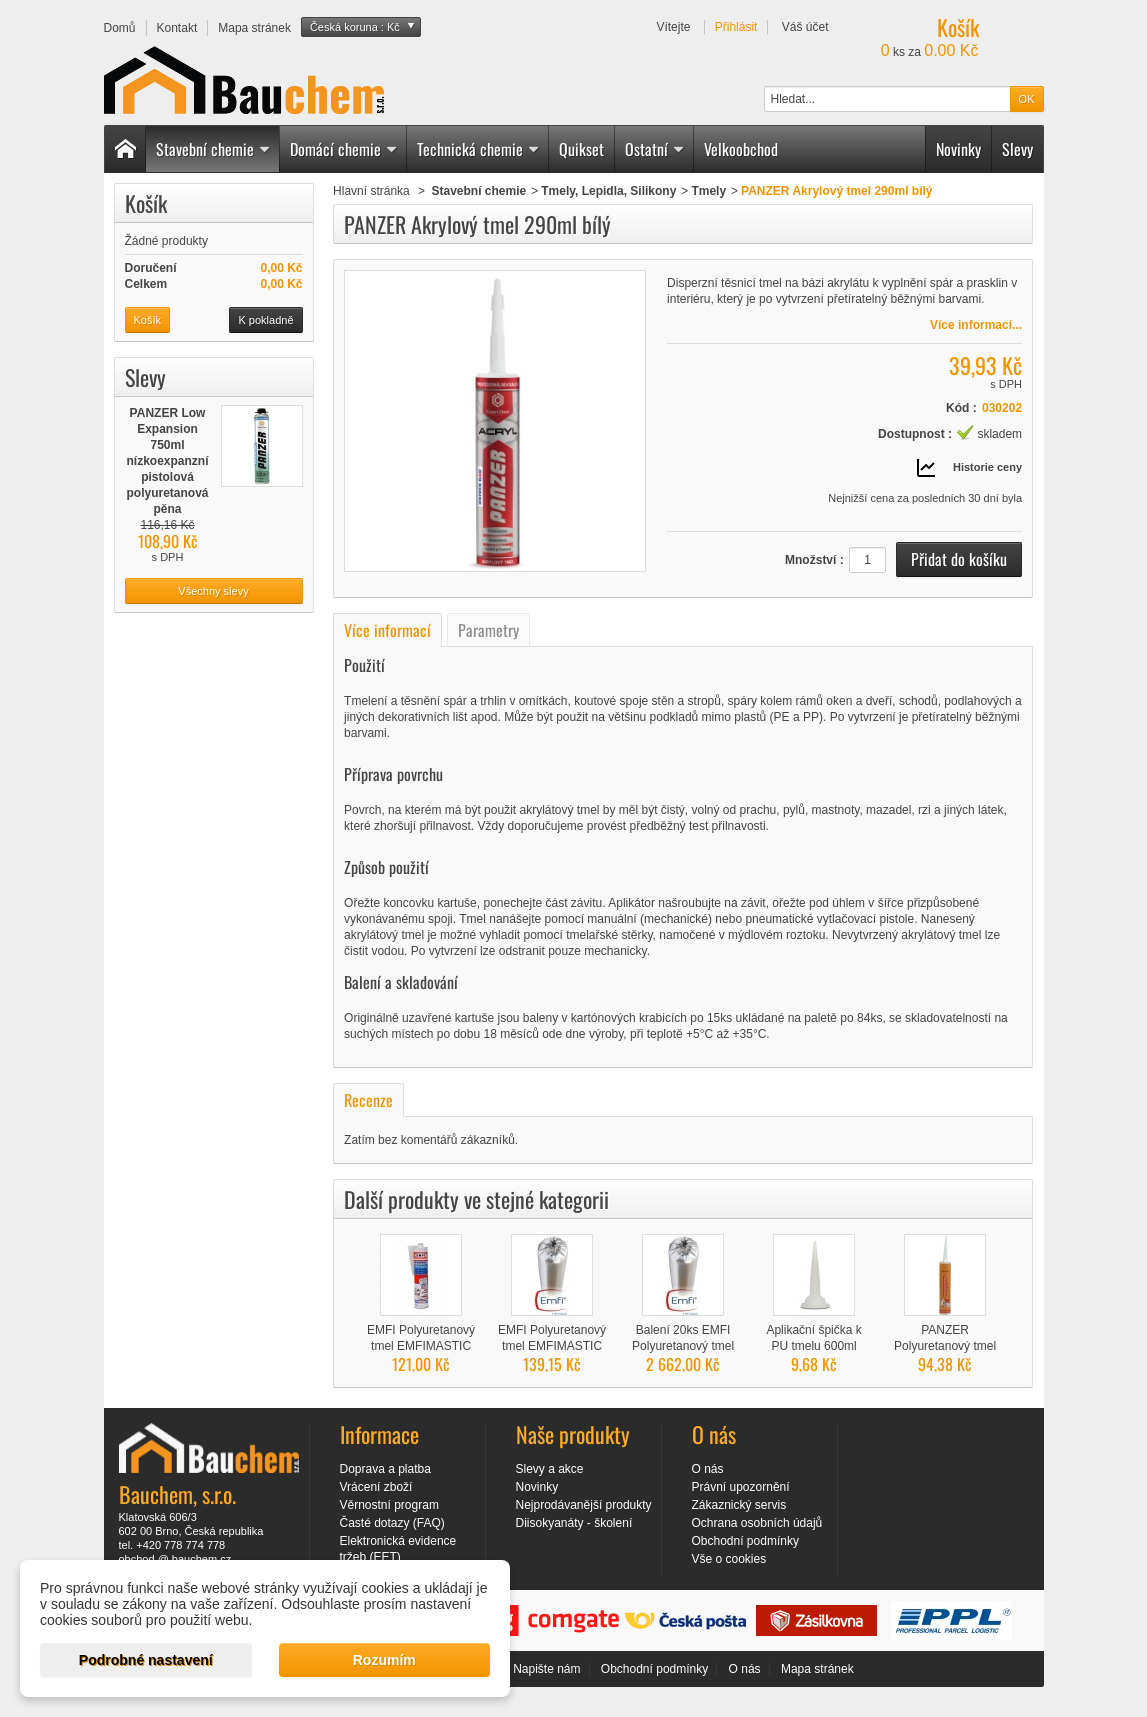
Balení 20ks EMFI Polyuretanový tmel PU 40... (683, 1346)
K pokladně (265, 320)
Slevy (1017, 149)
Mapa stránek (817, 1669)
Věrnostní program (389, 1505)
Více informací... (976, 325)
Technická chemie (478, 149)
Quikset (581, 149)
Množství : (814, 560)
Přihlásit (736, 27)
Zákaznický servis (739, 1505)
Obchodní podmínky (745, 1541)
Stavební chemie (213, 149)
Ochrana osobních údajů (757, 1523)
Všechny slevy (213, 591)
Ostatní (655, 149)
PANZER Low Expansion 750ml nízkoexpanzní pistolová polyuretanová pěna (167, 461)
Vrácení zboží (376, 1487)
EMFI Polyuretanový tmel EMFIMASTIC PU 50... (421, 1346)
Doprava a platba (385, 1469)
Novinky (958, 149)
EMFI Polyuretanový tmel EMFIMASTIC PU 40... (552, 1346)
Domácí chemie (344, 149)
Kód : (961, 408)
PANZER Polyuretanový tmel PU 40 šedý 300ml (945, 1346)
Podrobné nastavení (146, 1660)
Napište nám (546, 1669)
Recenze (368, 1100)
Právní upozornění (741, 1487)
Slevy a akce (550, 1469)
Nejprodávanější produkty (584, 1505)
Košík (146, 203)
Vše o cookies (729, 1559)
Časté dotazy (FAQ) (392, 1523)
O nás (708, 1469)
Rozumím (384, 1660)
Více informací (387, 630)
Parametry (488, 630)
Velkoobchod (741, 149)
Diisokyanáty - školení (574, 1523)
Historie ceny (987, 467)
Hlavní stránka (371, 191)
